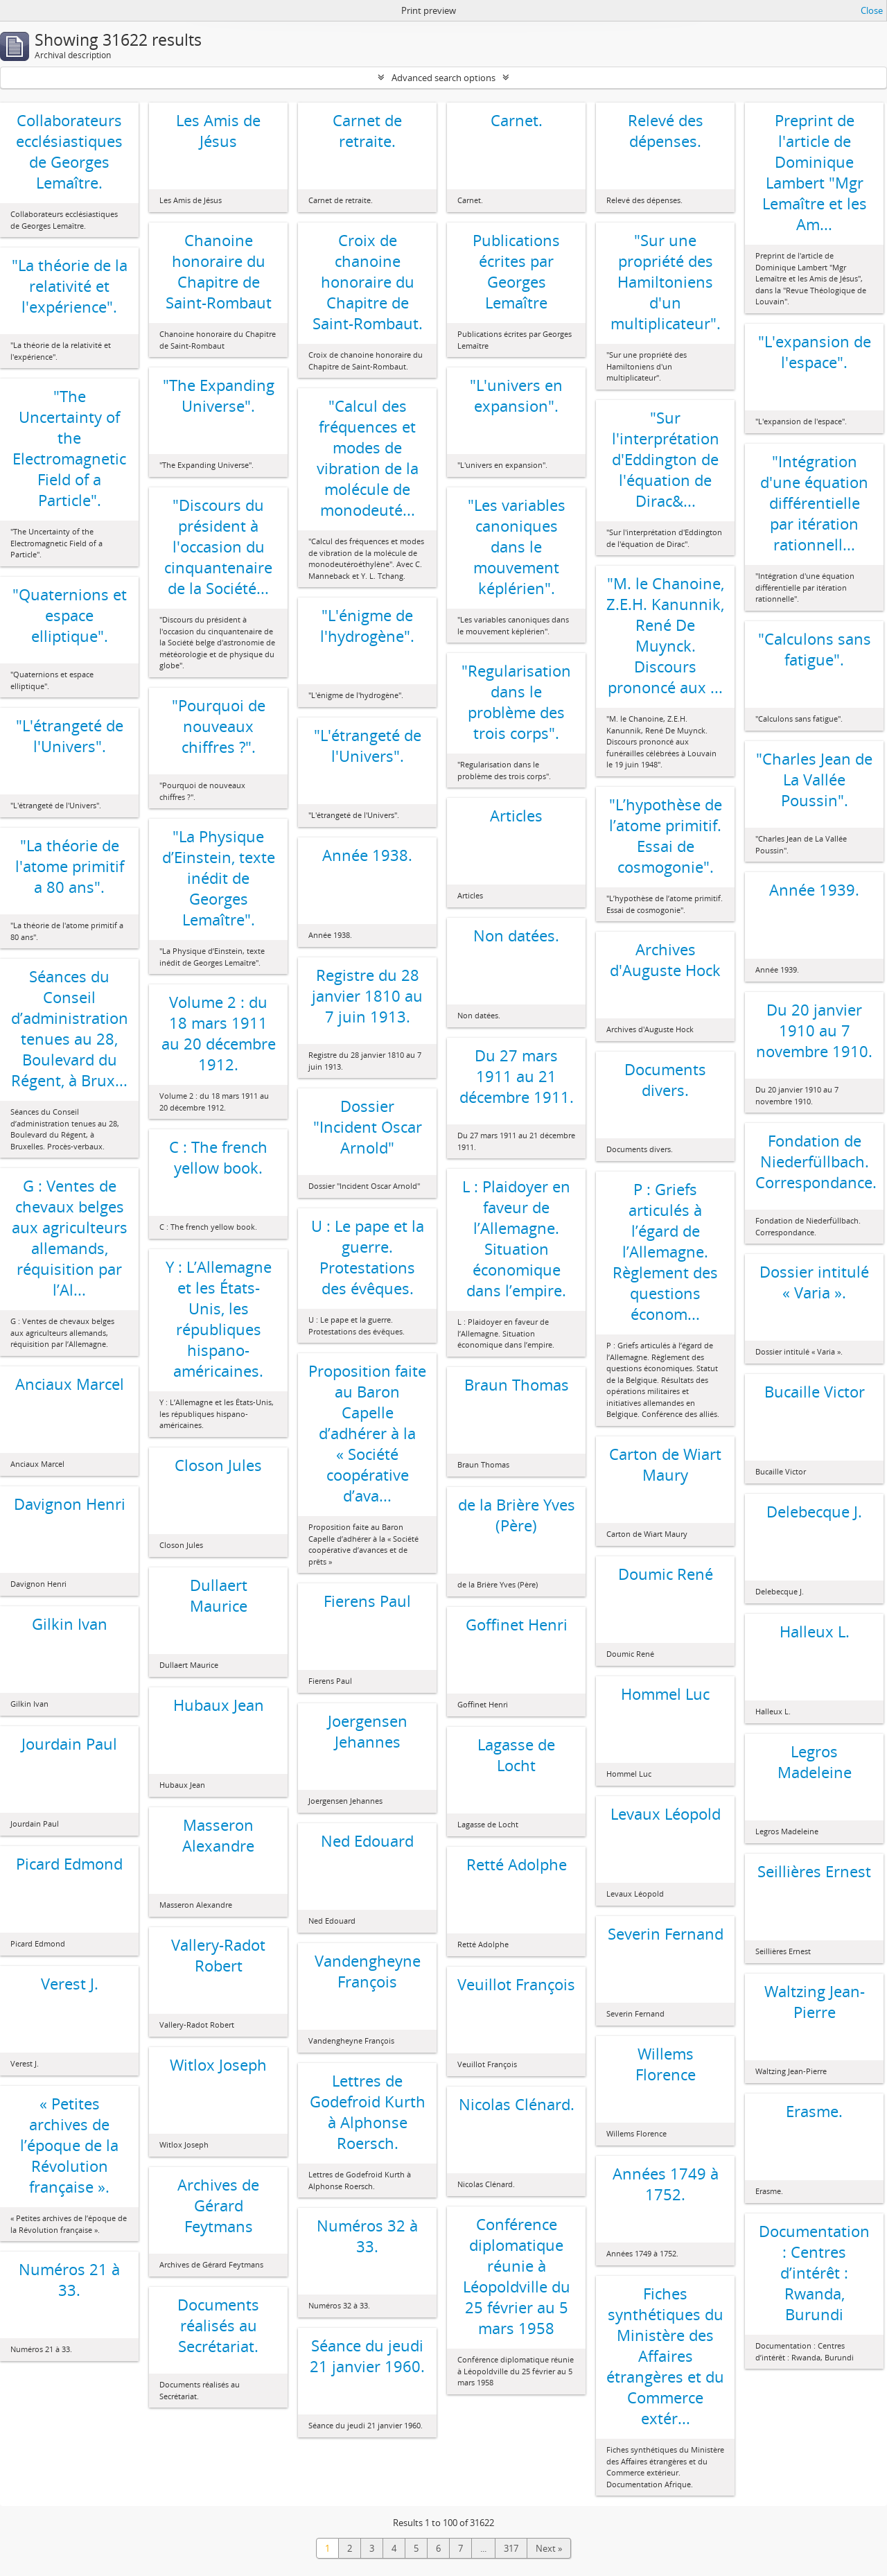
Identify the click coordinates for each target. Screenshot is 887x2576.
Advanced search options (443, 77)
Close (872, 10)
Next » (549, 2548)
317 (511, 2548)
